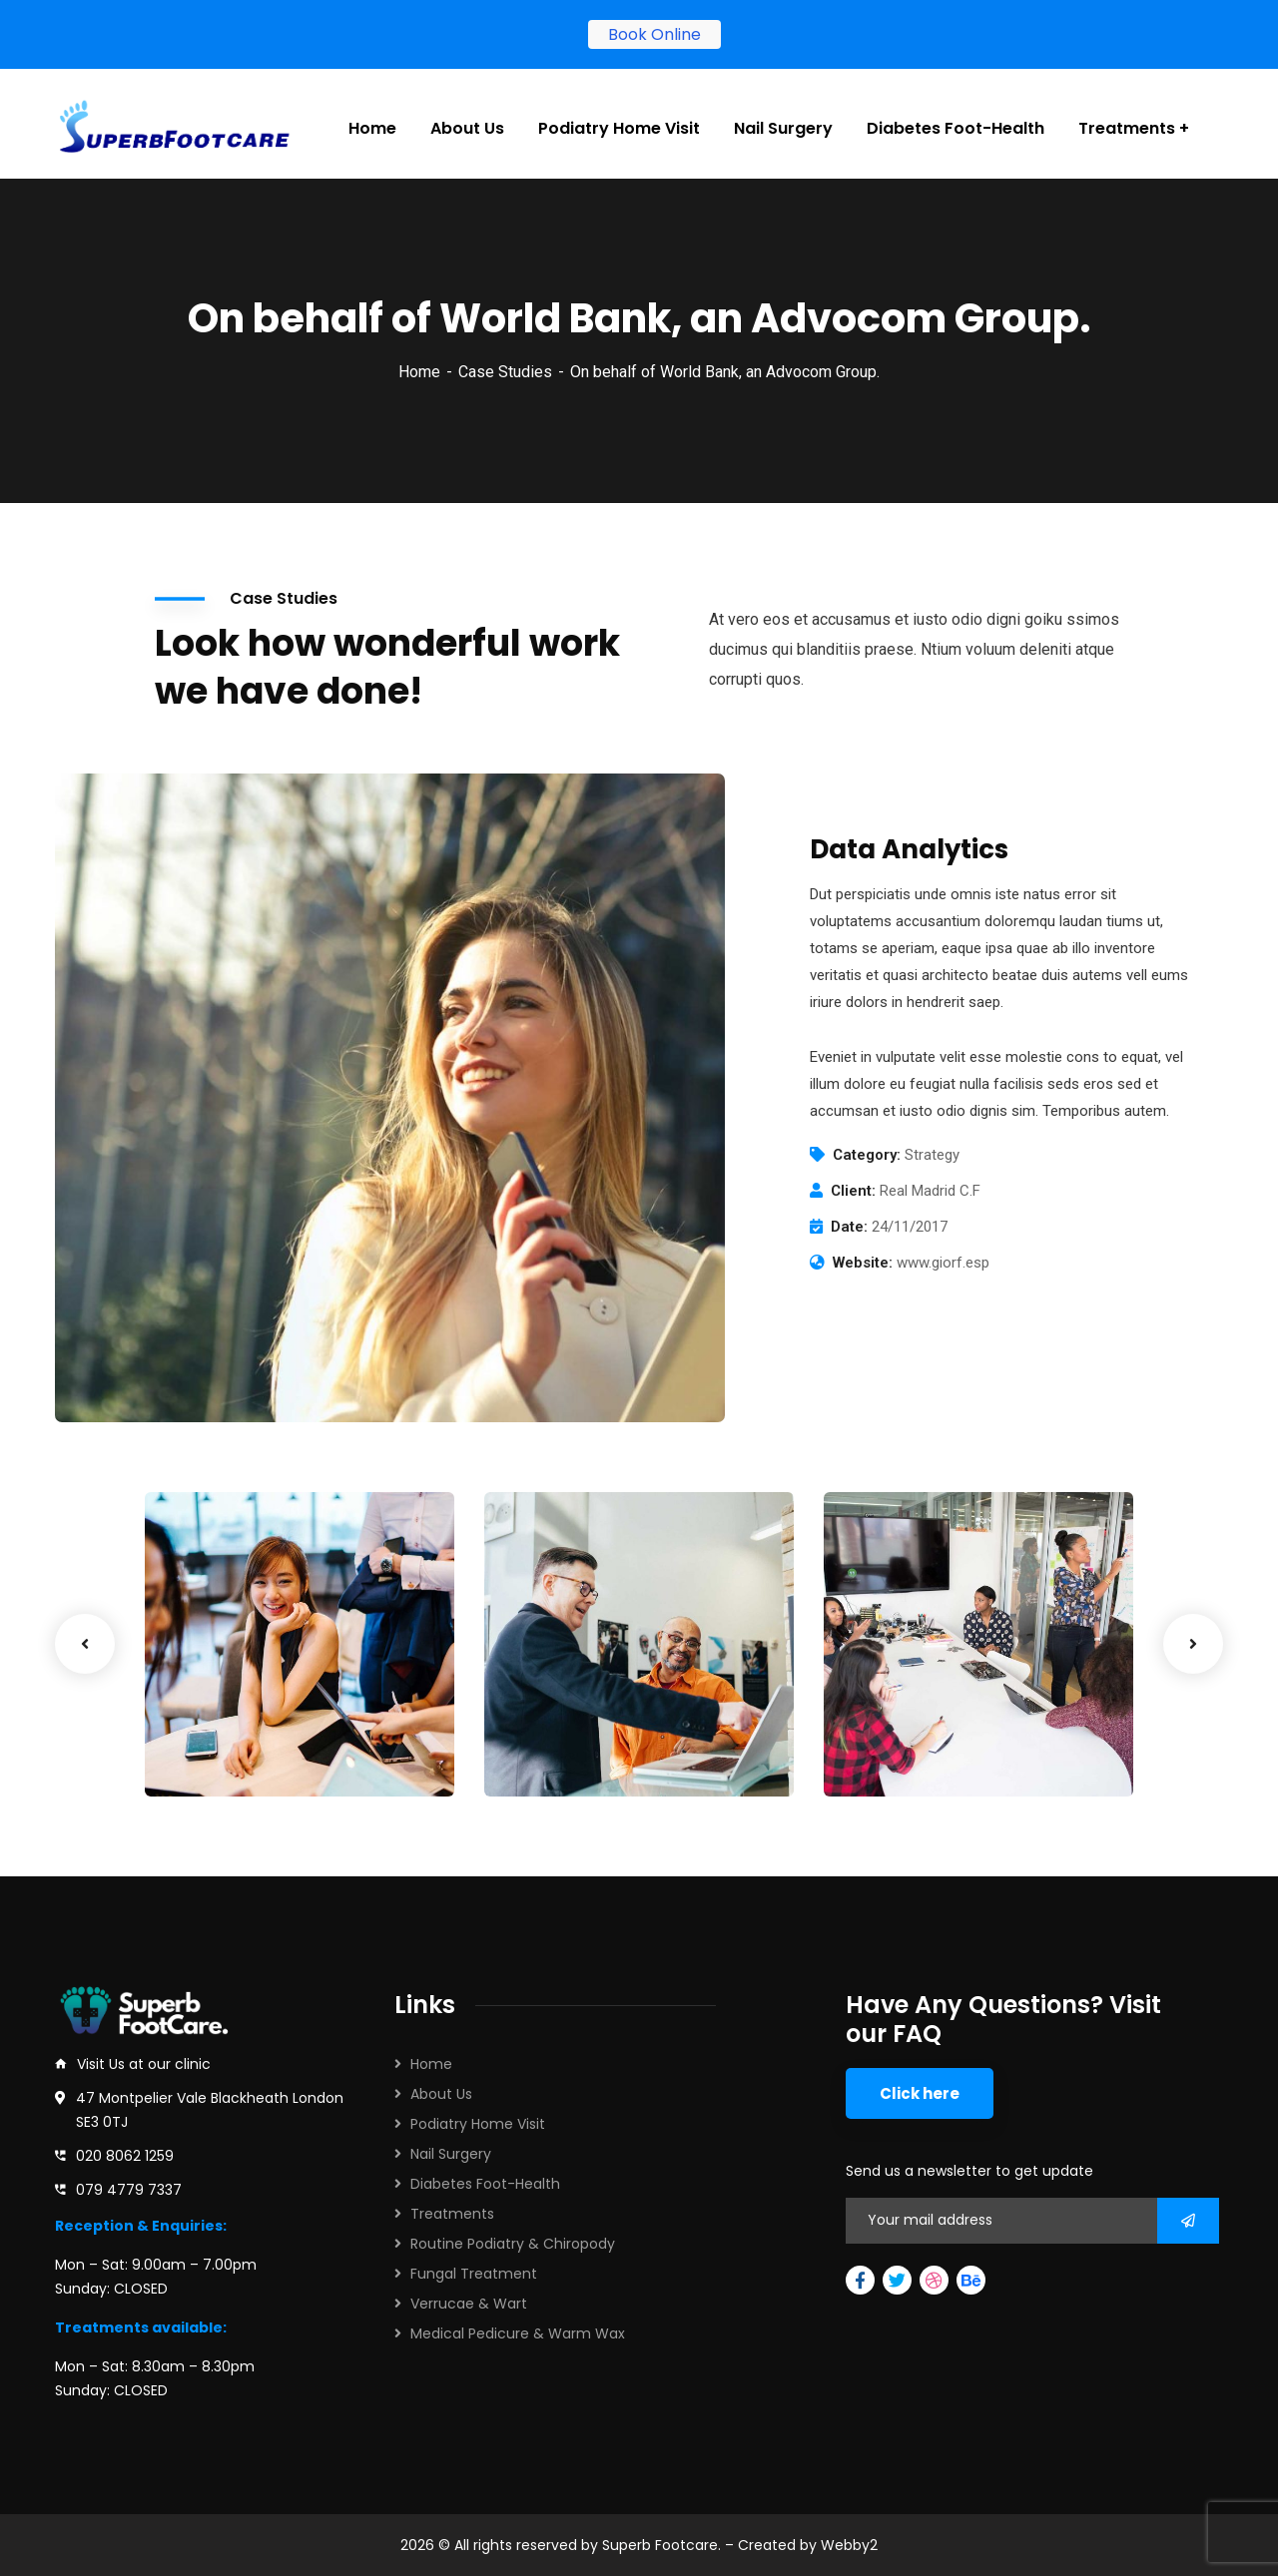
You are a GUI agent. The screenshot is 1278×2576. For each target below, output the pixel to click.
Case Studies (505, 361)
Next (1193, 1634)
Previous (85, 1634)
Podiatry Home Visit (477, 2124)
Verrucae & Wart (468, 2304)
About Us (441, 2094)
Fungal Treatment (473, 2274)
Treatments (452, 2214)
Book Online (654, 34)
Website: (863, 1253)
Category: (867, 1145)
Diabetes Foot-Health (485, 2184)
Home (419, 361)
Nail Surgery (450, 2154)
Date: (849, 1217)
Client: (853, 1181)
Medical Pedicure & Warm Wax (517, 2333)
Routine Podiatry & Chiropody (512, 2244)
